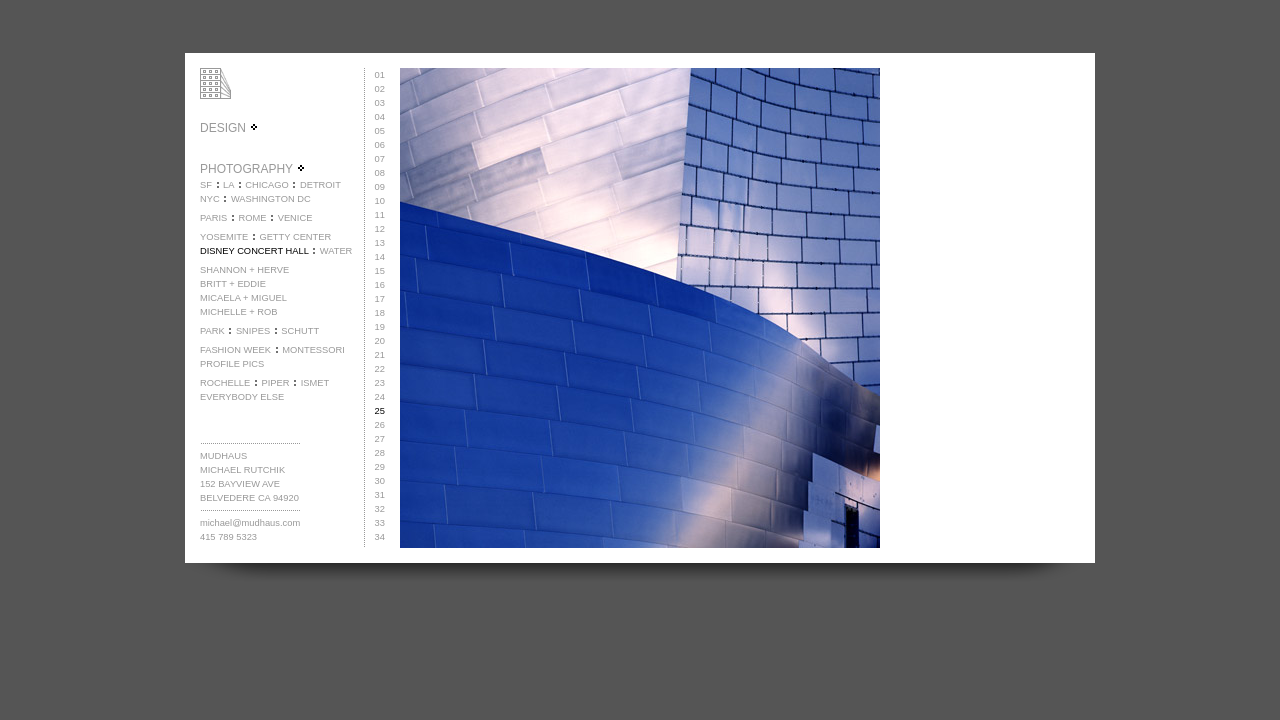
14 (380, 257)
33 (380, 523)
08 (380, 173)
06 (380, 145)
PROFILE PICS (232, 364)
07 (380, 159)
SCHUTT (300, 331)
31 (380, 495)
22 (380, 369)
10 (380, 201)
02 (380, 89)
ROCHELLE (225, 383)
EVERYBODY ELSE (242, 397)
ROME (252, 218)
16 (380, 285)
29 (380, 467)
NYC (210, 199)
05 (380, 131)
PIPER (275, 383)
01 (380, 75)
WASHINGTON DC (271, 199)
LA (228, 185)
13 (380, 243)
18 (380, 313)
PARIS (213, 218)
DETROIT (320, 185)
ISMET (315, 383)
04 (380, 117)
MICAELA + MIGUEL (243, 298)
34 (380, 537)
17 (380, 299)
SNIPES (253, 331)
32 (380, 509)
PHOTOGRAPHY (253, 169)
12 (380, 229)
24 (380, 397)
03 (380, 103)
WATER (336, 251)
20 (380, 341)
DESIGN (229, 128)
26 (380, 425)
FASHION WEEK (235, 350)
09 (380, 187)
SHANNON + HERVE (244, 270)
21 (380, 355)
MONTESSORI (313, 350)
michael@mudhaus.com (250, 523)
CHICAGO (267, 185)
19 (380, 327)
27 (380, 439)
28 (380, 453)
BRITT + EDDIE (233, 284)
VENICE (295, 218)
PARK (212, 331)
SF (206, 185)
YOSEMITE (224, 237)
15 (380, 271)
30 (380, 481)
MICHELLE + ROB (239, 312)
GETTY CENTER (295, 237)
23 (380, 383)
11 (380, 215)
